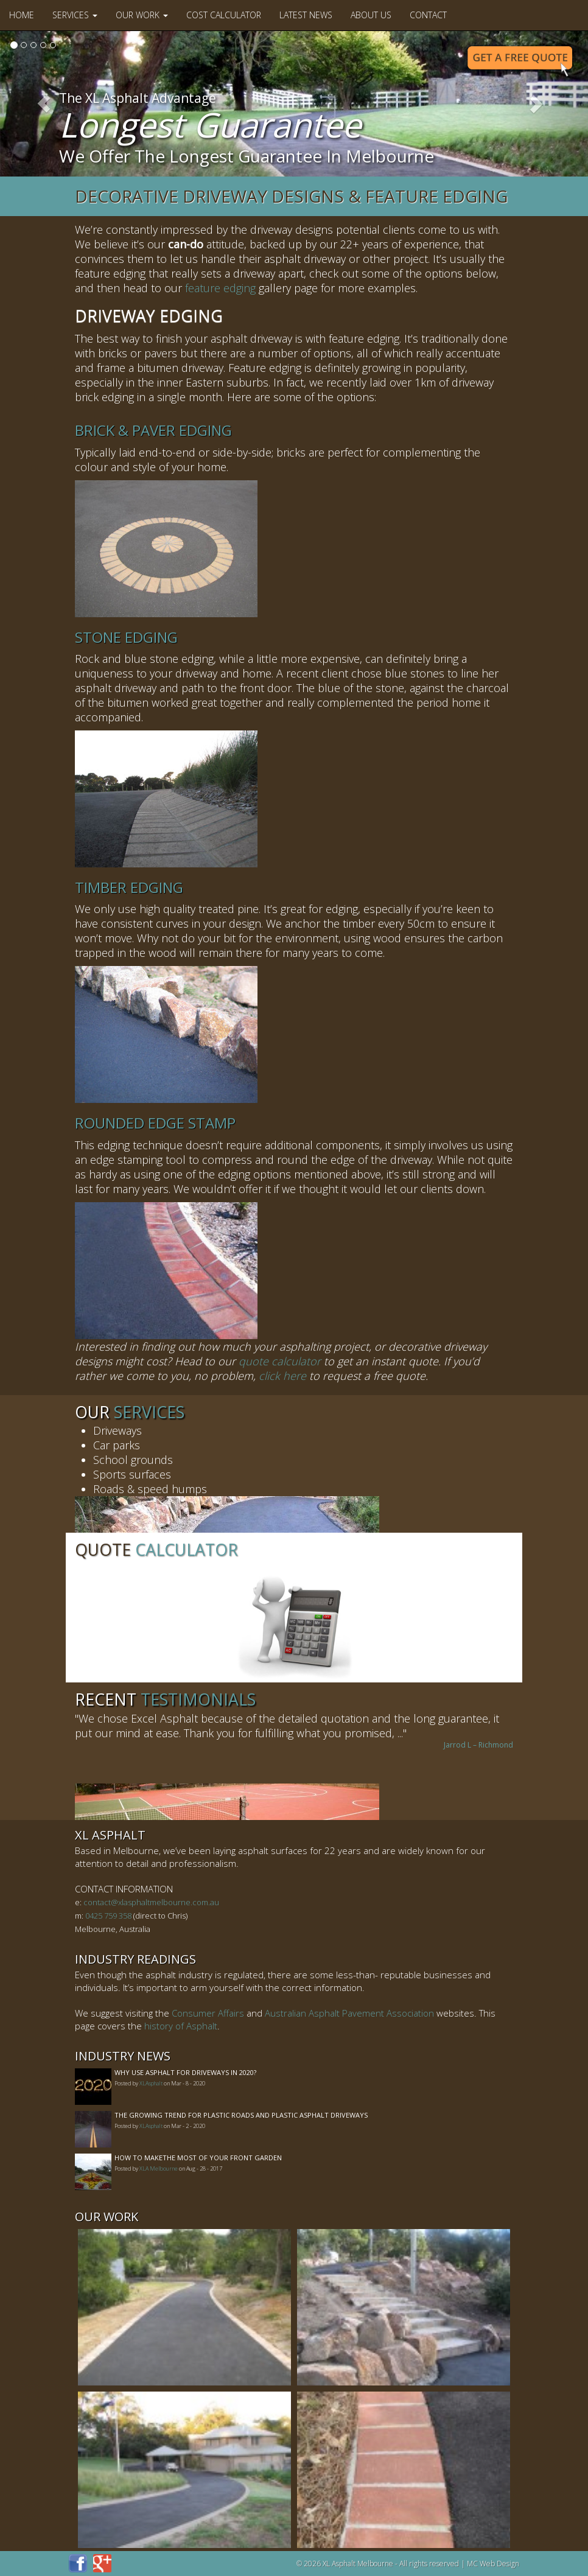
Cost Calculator (223, 15)
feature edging (220, 288)
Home (21, 15)
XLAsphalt (151, 2083)
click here (282, 1375)
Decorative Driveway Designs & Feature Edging (291, 196)
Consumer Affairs (208, 2013)
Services (74, 15)
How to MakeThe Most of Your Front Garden (198, 2157)
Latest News (305, 15)
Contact (428, 15)
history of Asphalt (180, 2026)
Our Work (142, 15)
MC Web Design (493, 2563)
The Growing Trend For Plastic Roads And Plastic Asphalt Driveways (241, 2114)
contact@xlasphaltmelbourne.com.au (151, 1902)
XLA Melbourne (158, 2168)
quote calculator (280, 1361)
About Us (371, 15)
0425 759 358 (108, 1915)
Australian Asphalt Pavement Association (349, 2013)
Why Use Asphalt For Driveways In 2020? (185, 2072)
